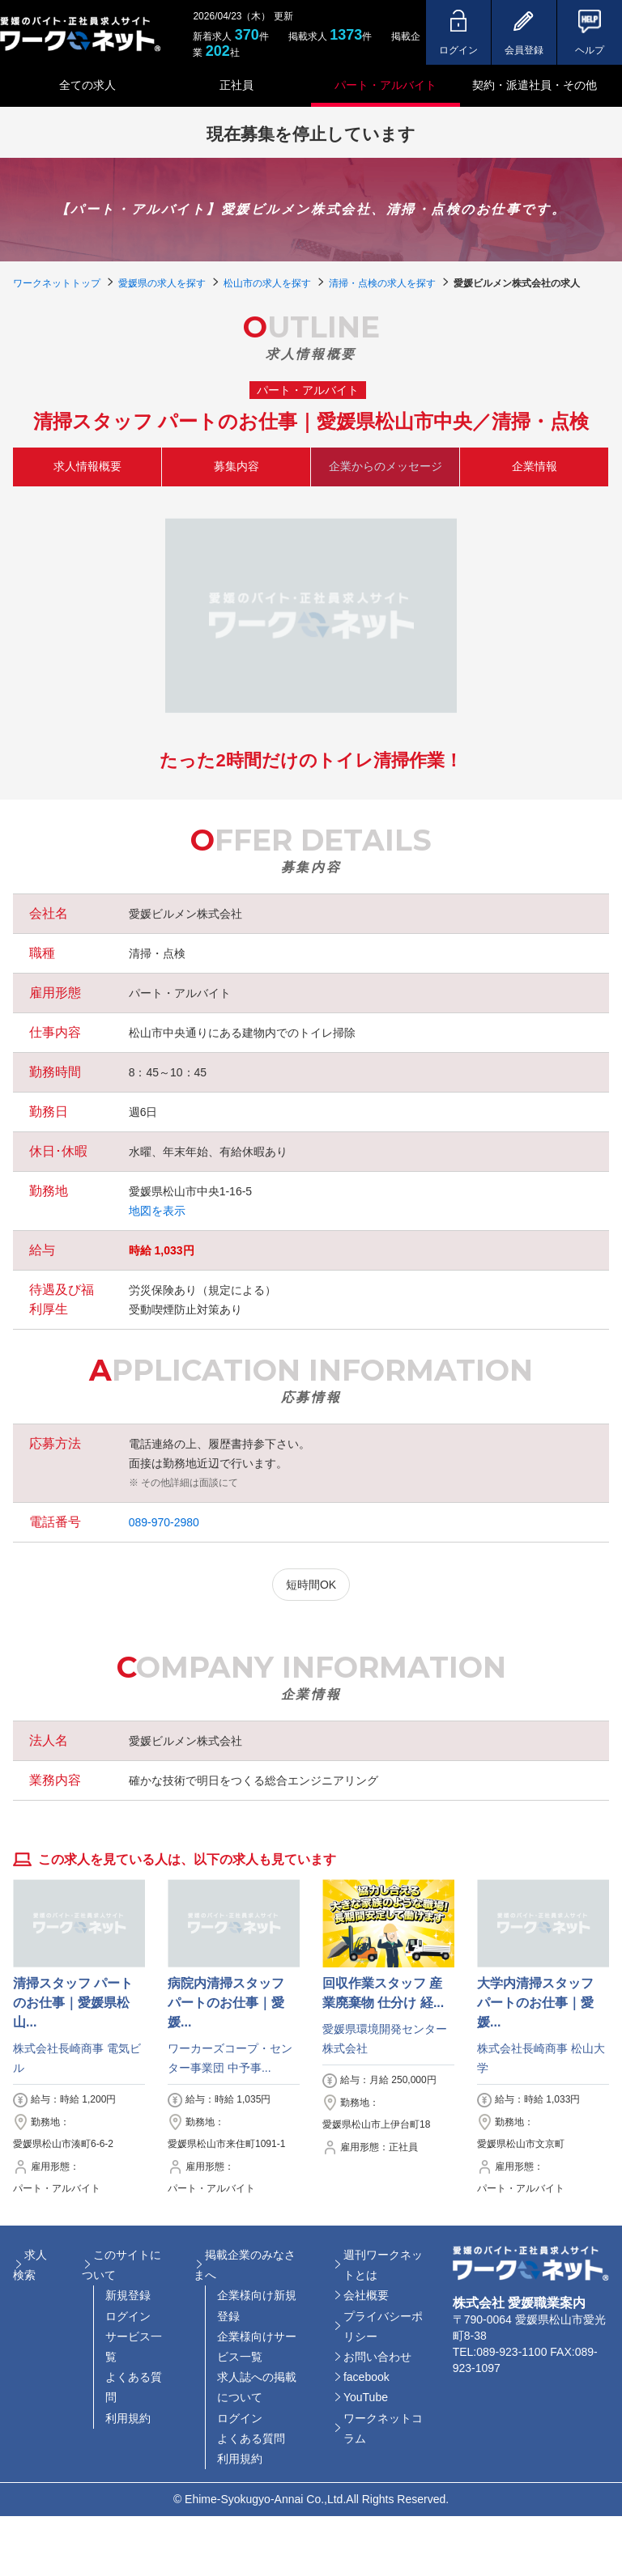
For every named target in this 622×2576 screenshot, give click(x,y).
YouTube (365, 2397)
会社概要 (366, 2295)
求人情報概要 (87, 466)
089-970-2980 (164, 1522)
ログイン (128, 2316)
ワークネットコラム (383, 2428)
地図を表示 (157, 1210)
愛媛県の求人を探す (162, 283)
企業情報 (534, 466)
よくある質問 (133, 2387)
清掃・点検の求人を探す (382, 283)
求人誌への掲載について (256, 2387)
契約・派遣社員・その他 (534, 85)
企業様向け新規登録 (256, 2305)
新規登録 (128, 2295)
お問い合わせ (377, 2356)
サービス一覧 (133, 2346)
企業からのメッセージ (385, 466)
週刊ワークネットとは (383, 2264)
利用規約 (128, 2418)
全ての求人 (87, 85)
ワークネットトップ (56, 283)
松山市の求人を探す (267, 283)
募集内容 (236, 466)
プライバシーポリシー (383, 2326)
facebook (366, 2376)
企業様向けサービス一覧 (256, 2346)
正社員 (236, 85)
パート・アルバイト (385, 85)
